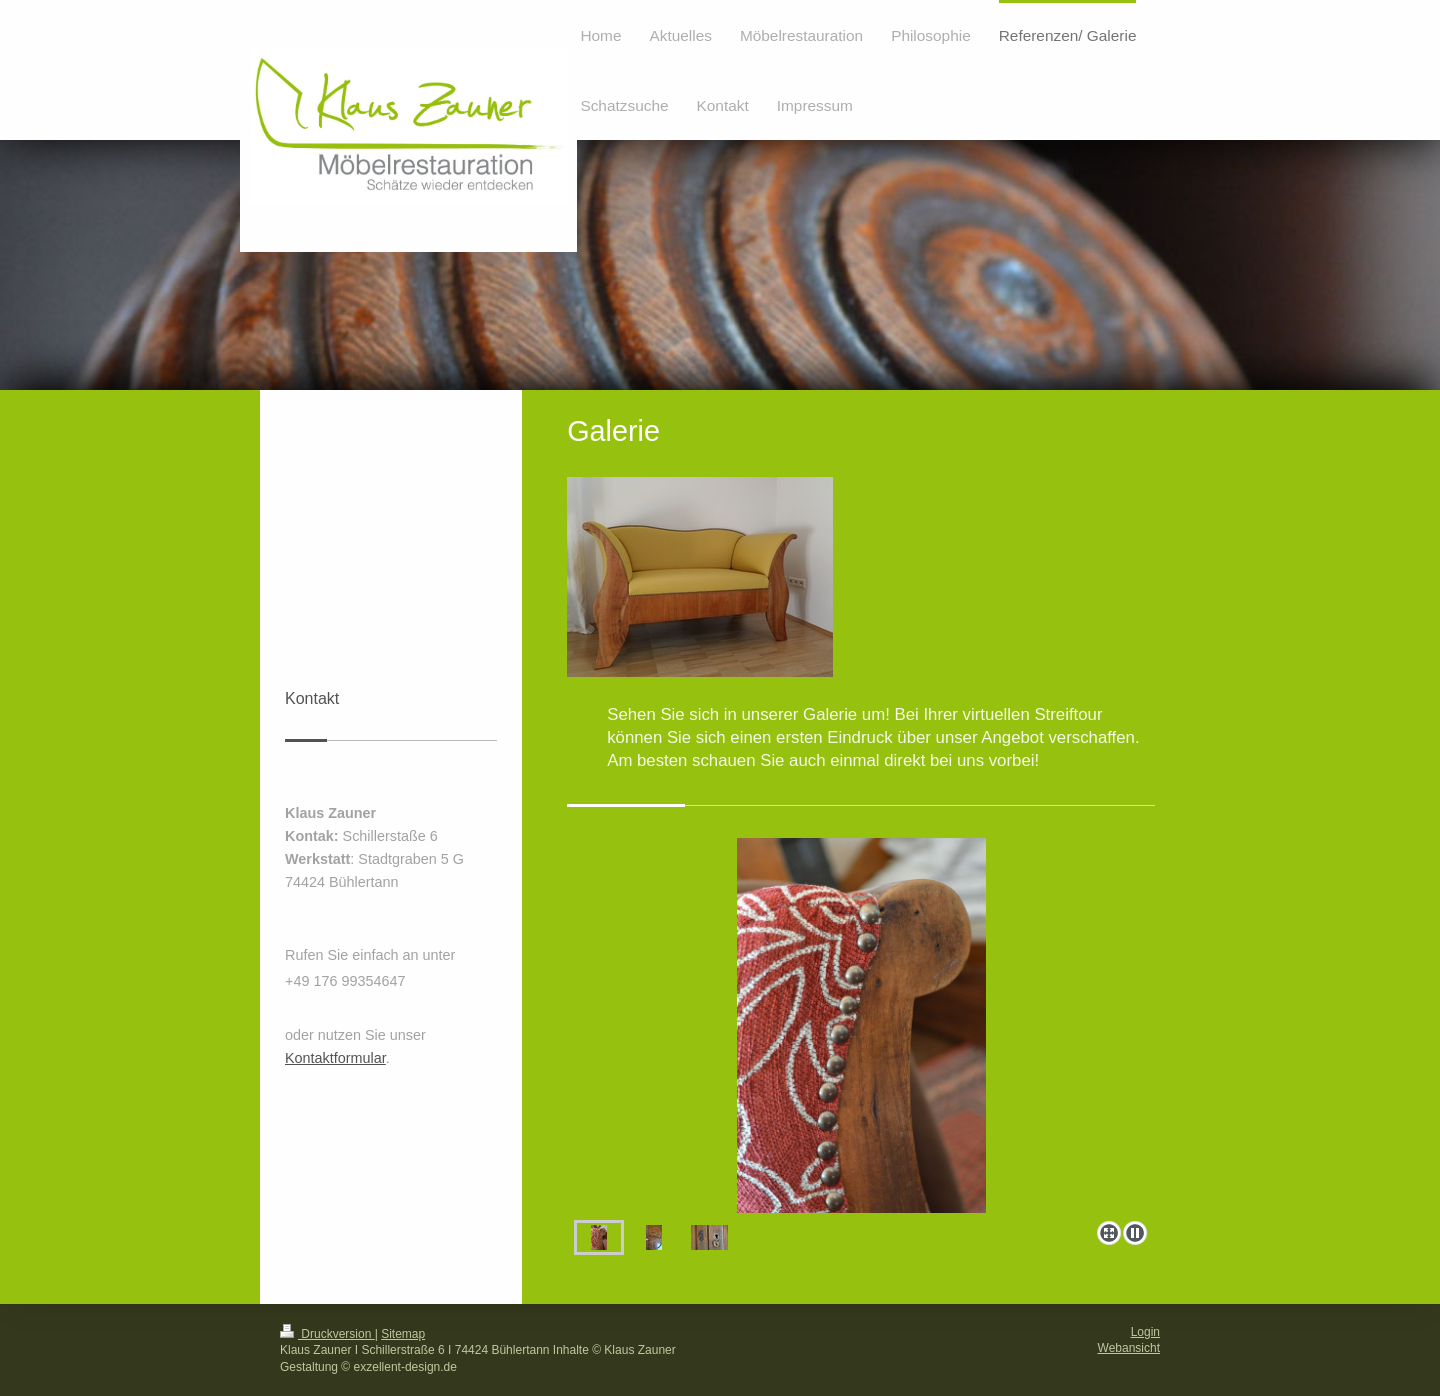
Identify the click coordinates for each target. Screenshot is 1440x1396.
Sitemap (403, 1334)
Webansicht (1129, 1348)
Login (1145, 1332)
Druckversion (327, 1334)
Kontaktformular (335, 1058)
